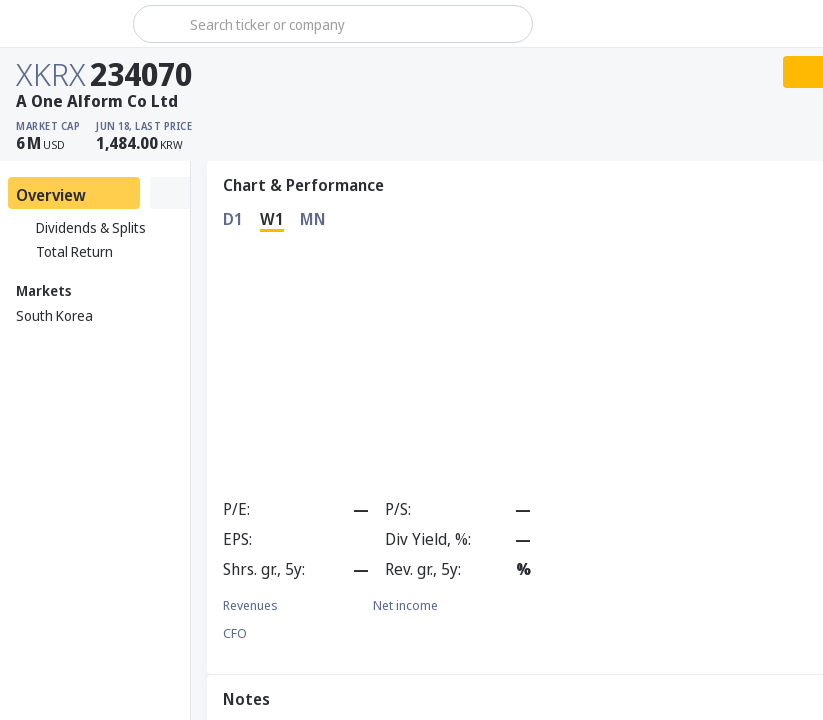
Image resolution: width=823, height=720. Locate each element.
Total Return (64, 252)
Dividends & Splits (81, 228)
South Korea (54, 315)
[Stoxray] (64, 24)
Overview (51, 195)
